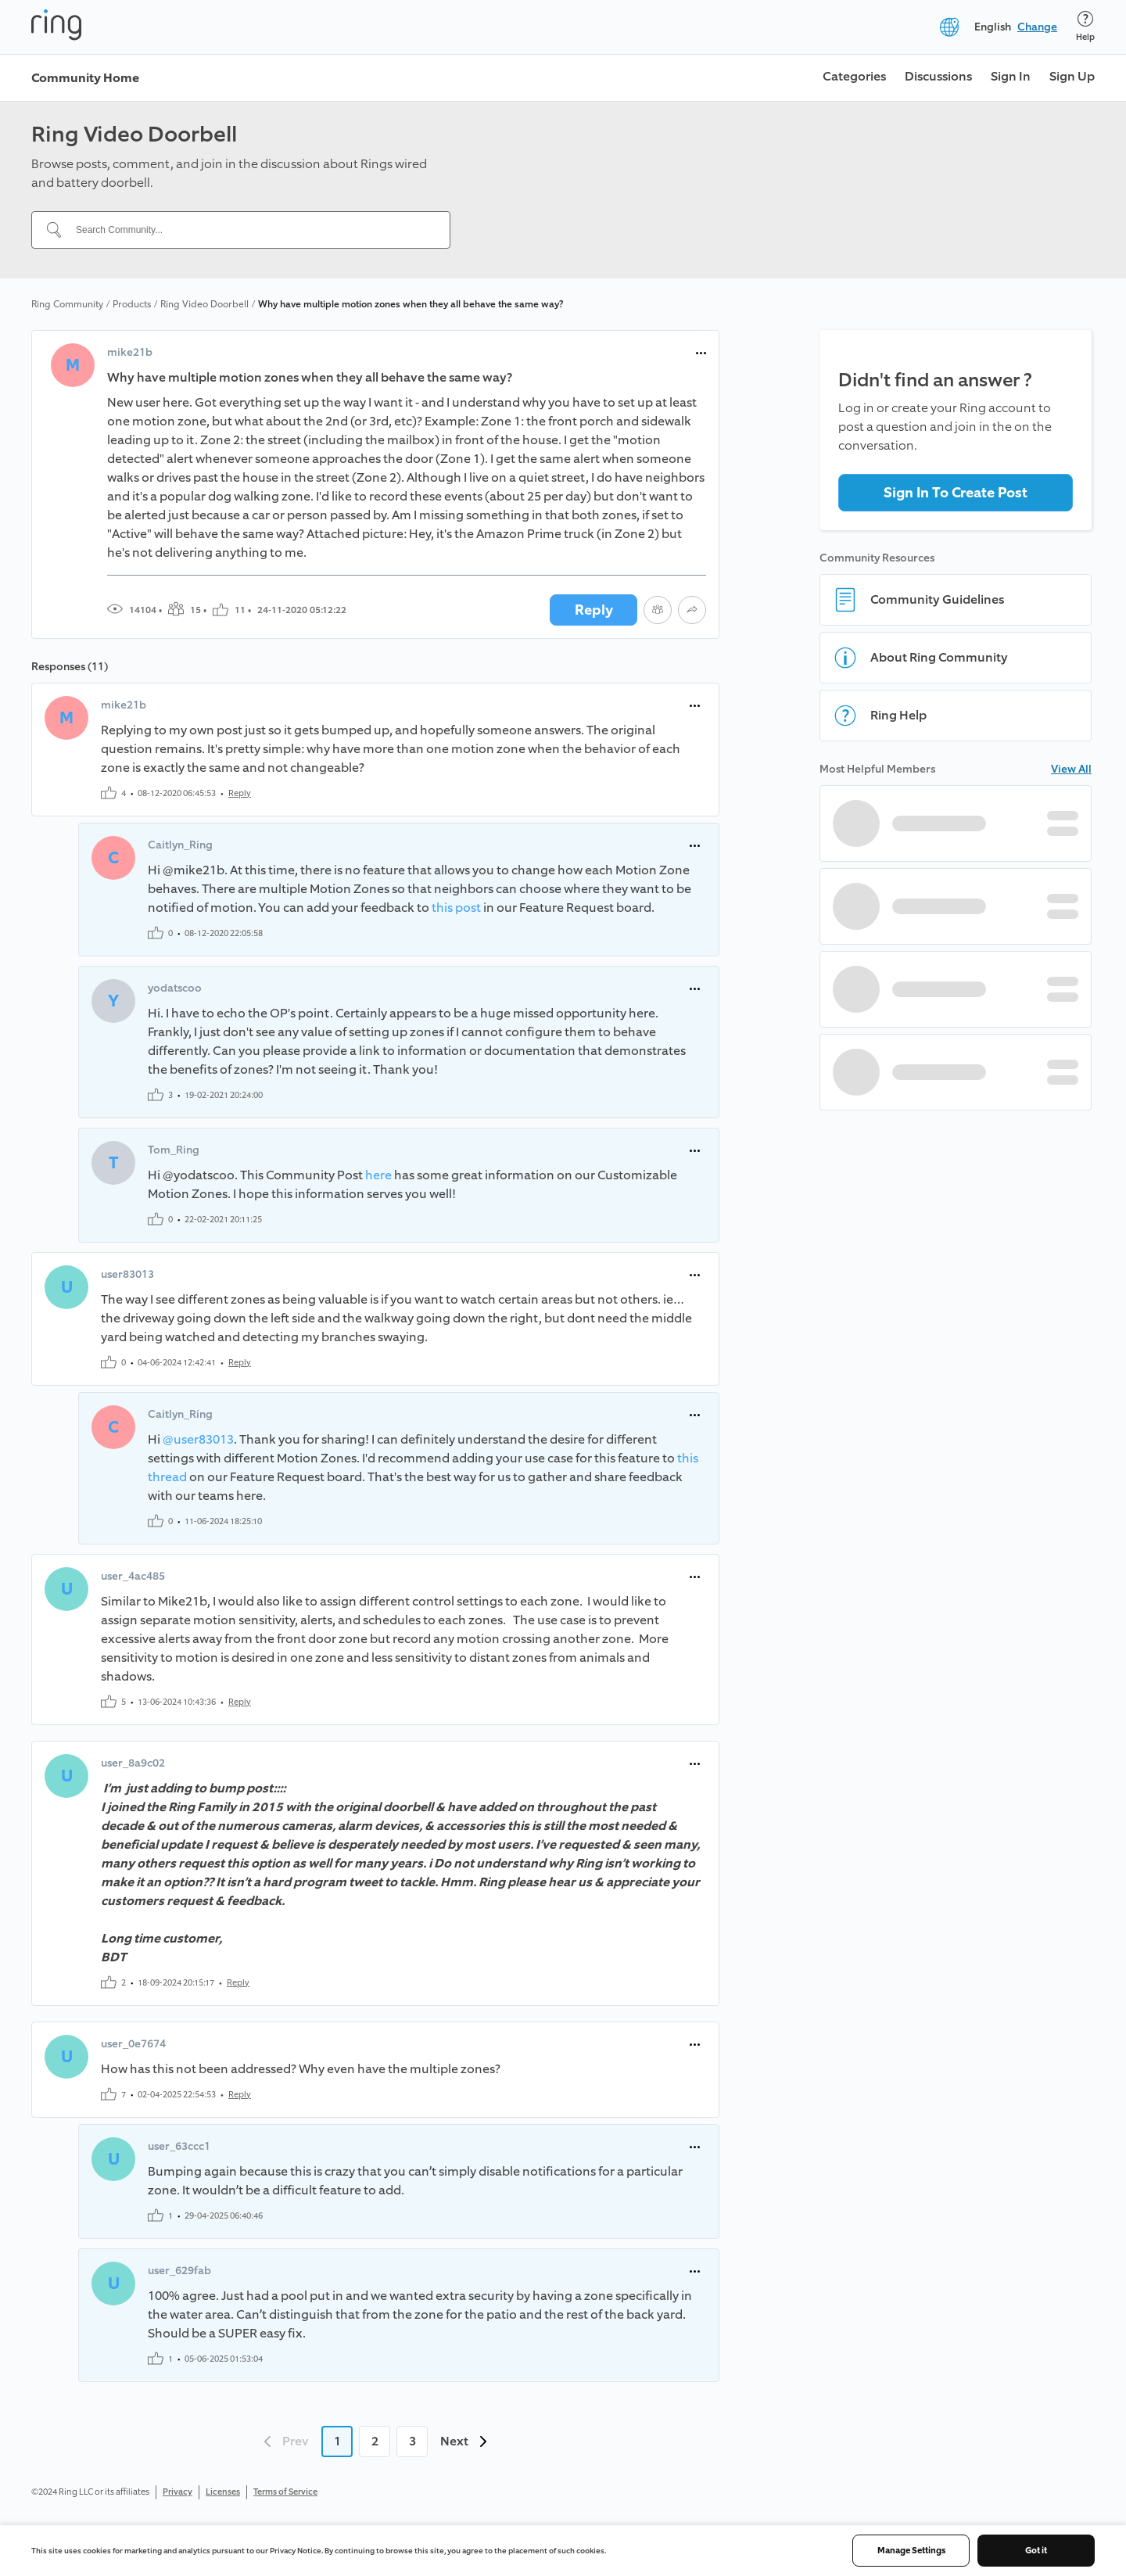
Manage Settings (911, 2550)
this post (456, 907)
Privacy (177, 2492)
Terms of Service (285, 2492)
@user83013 (198, 1439)
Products (132, 304)
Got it (1036, 2550)
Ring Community (67, 304)
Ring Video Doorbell (204, 304)
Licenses (223, 2492)
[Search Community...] (250, 230)
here (378, 1175)
